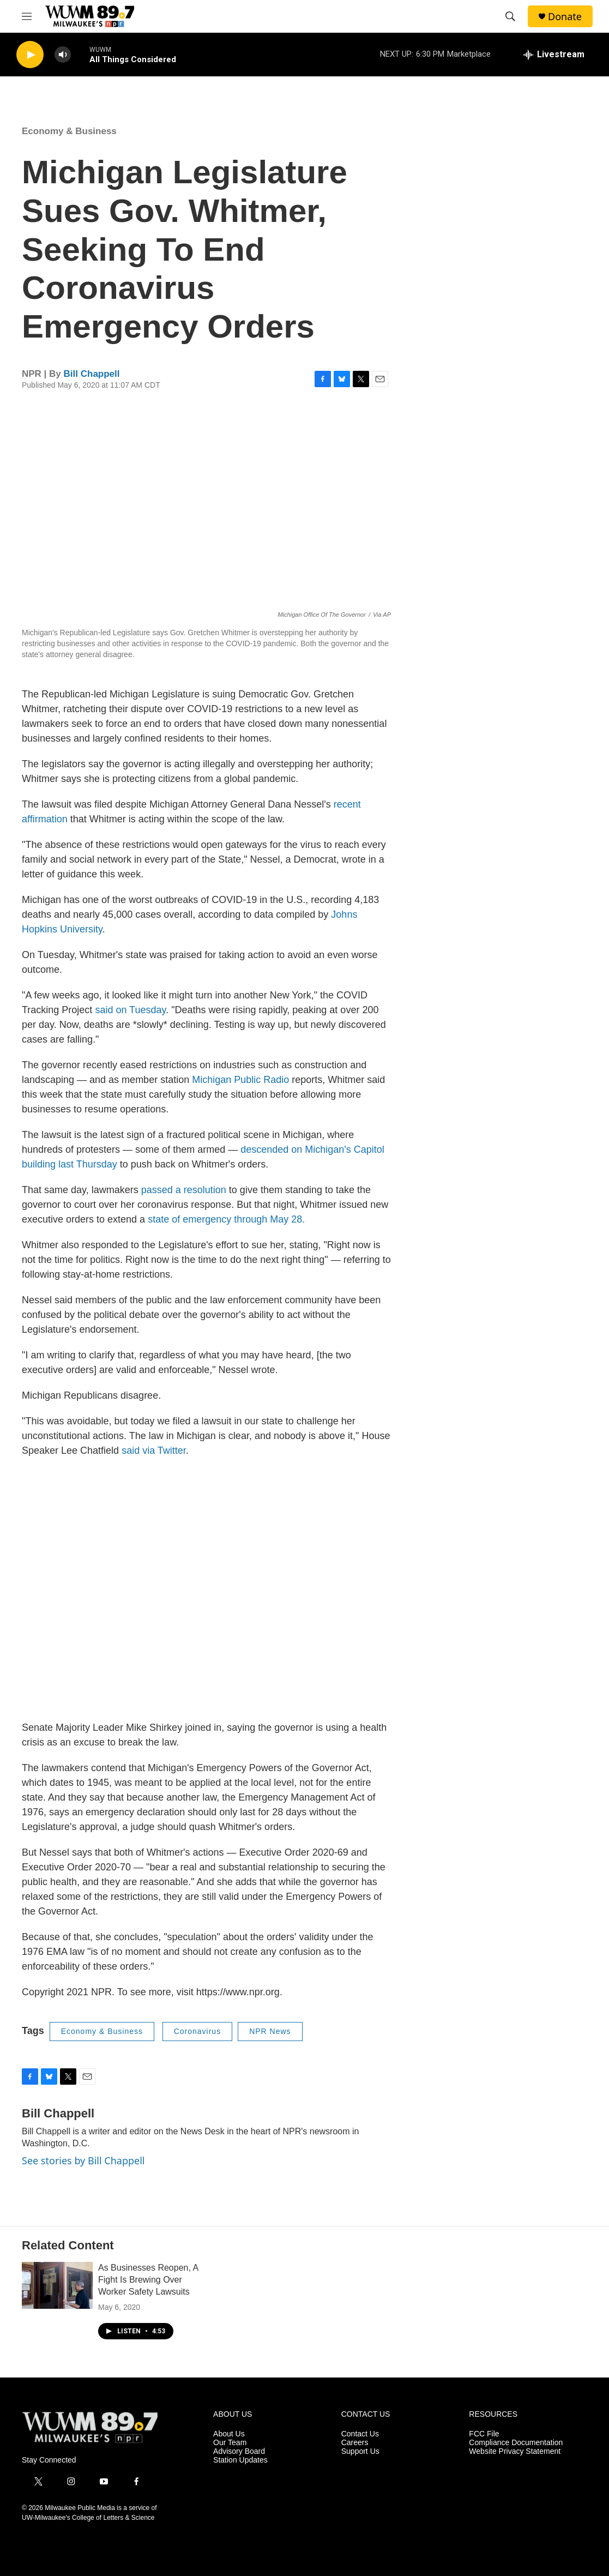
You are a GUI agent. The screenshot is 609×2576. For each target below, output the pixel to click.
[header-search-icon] (510, 16)
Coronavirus (197, 2031)
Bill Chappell (92, 374)
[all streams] (554, 54)
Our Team (229, 2443)
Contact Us (360, 2434)
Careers (355, 2443)
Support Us (360, 2451)
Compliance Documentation (516, 2443)
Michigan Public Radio (240, 1079)
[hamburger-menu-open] (26, 16)
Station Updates (240, 2460)
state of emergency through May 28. (226, 1219)
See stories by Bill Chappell (83, 2160)
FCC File (484, 2434)
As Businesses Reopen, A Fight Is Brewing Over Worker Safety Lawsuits (148, 2279)
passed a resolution (182, 1189)
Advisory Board (239, 2451)
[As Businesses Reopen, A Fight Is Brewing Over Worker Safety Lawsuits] (57, 2285)
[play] (30, 55)
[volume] (62, 55)
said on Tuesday (130, 1009)
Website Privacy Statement (514, 2451)
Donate (565, 16)
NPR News (270, 2031)
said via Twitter (154, 1450)
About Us (229, 2434)
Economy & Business (69, 131)
